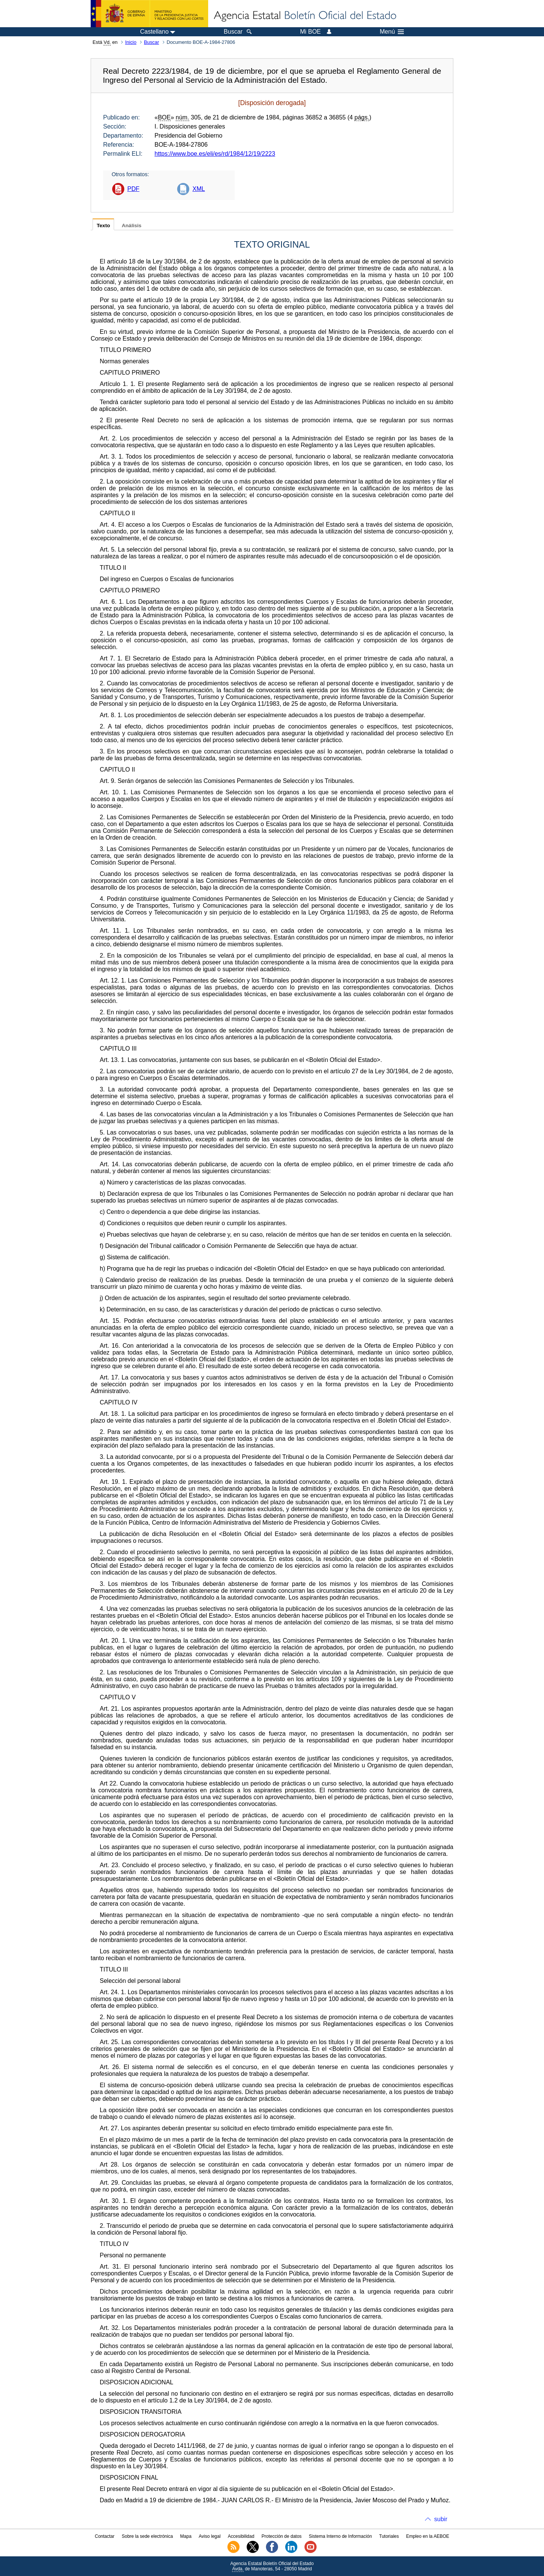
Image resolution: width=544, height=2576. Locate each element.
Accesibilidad (241, 2536)
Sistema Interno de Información (340, 2536)
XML (198, 189)
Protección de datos (281, 2536)
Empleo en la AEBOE (427, 2536)
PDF (133, 189)
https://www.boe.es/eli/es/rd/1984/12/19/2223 (215, 153)
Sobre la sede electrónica (147, 2536)
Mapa (186, 2536)
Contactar (104, 2536)
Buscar (151, 42)
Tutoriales (389, 2536)
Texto (103, 225)
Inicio (130, 42)
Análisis (131, 225)
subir (440, 2519)
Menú (392, 32)
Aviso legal (210, 2536)
